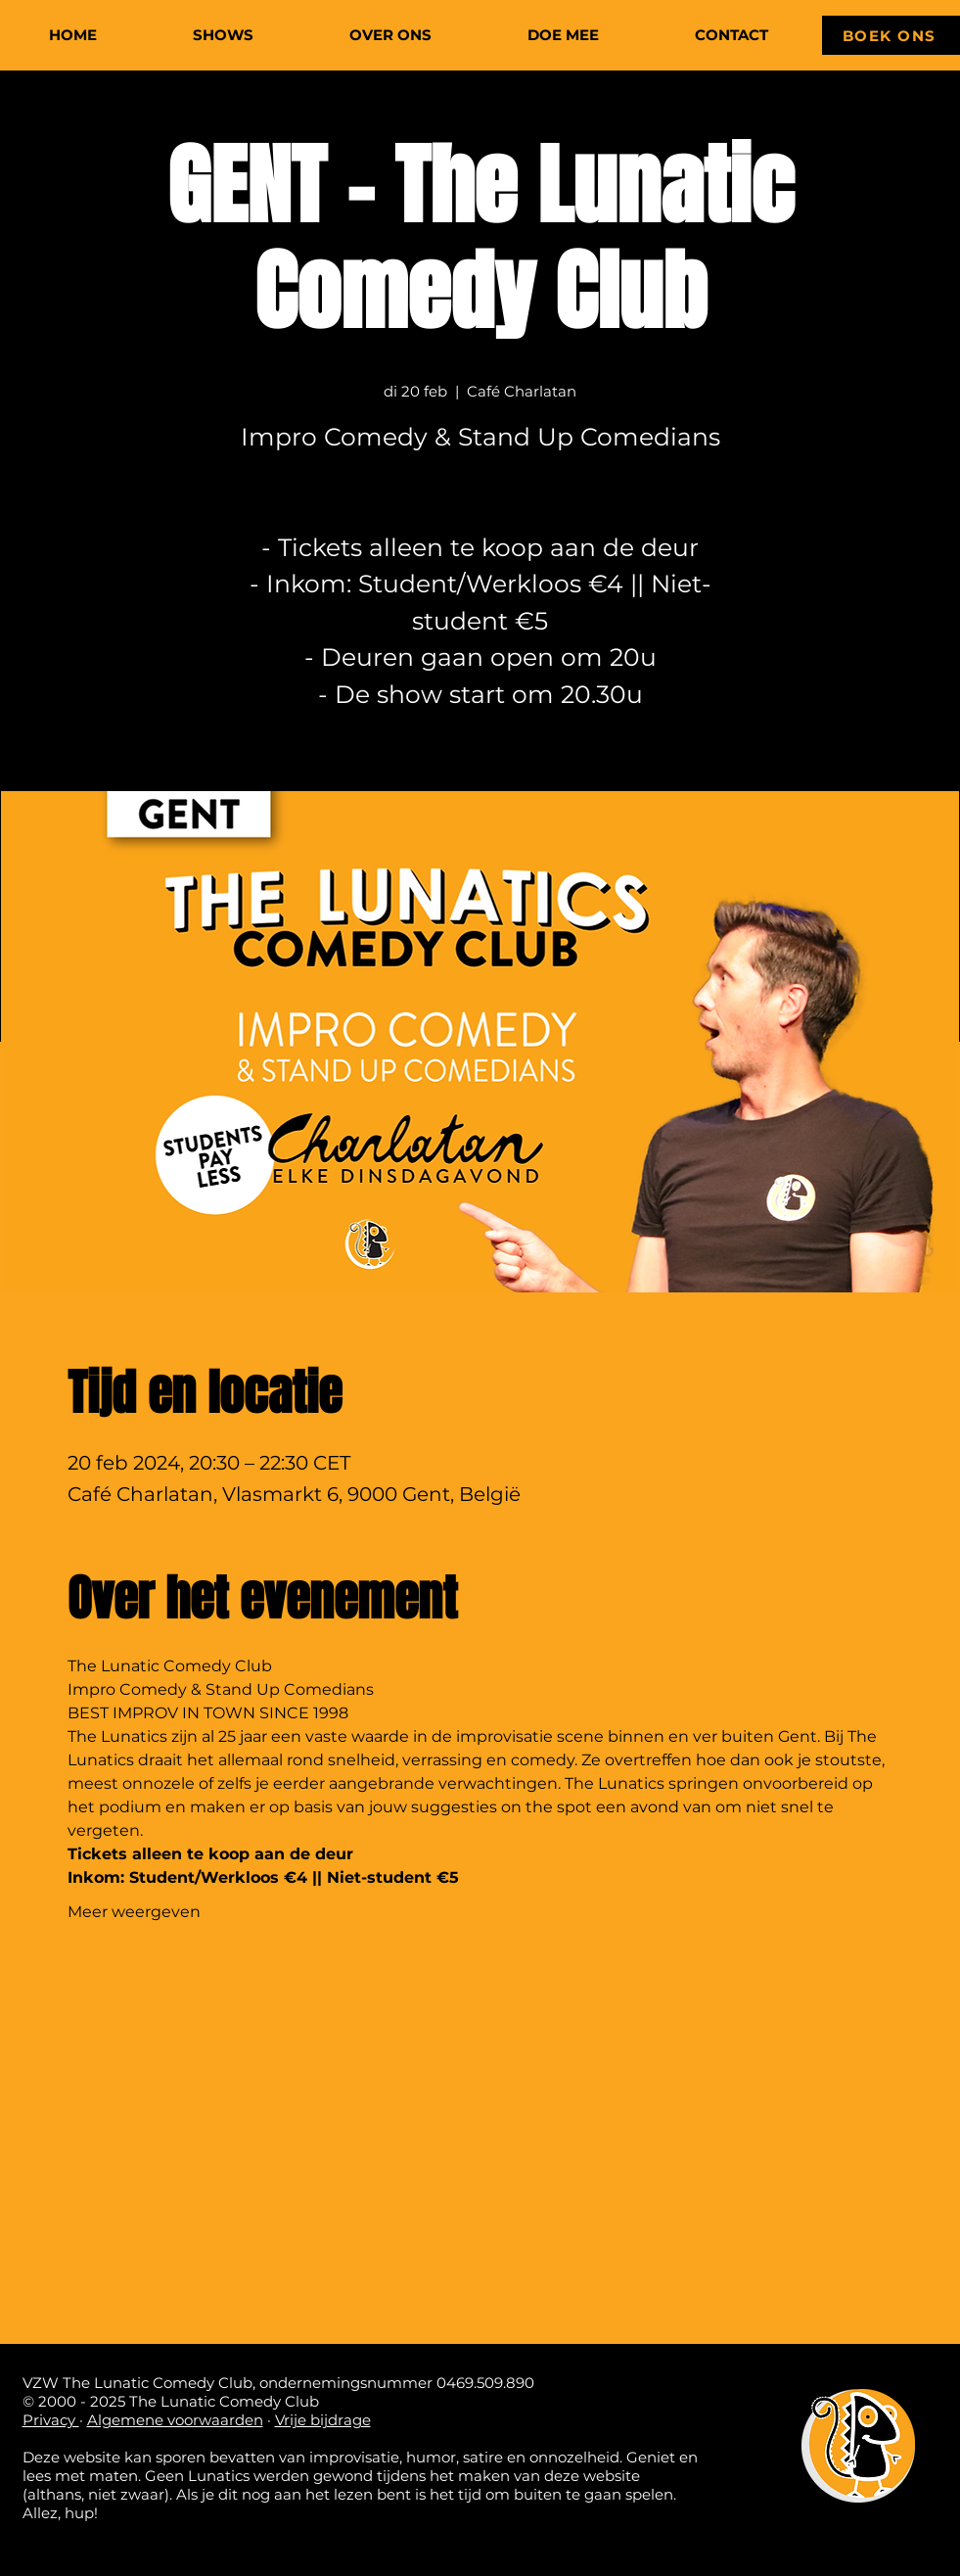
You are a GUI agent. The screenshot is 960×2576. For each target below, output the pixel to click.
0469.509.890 (485, 2382)
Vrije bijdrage (323, 2420)
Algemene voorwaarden (175, 2420)
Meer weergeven (134, 1911)
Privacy (51, 2420)
